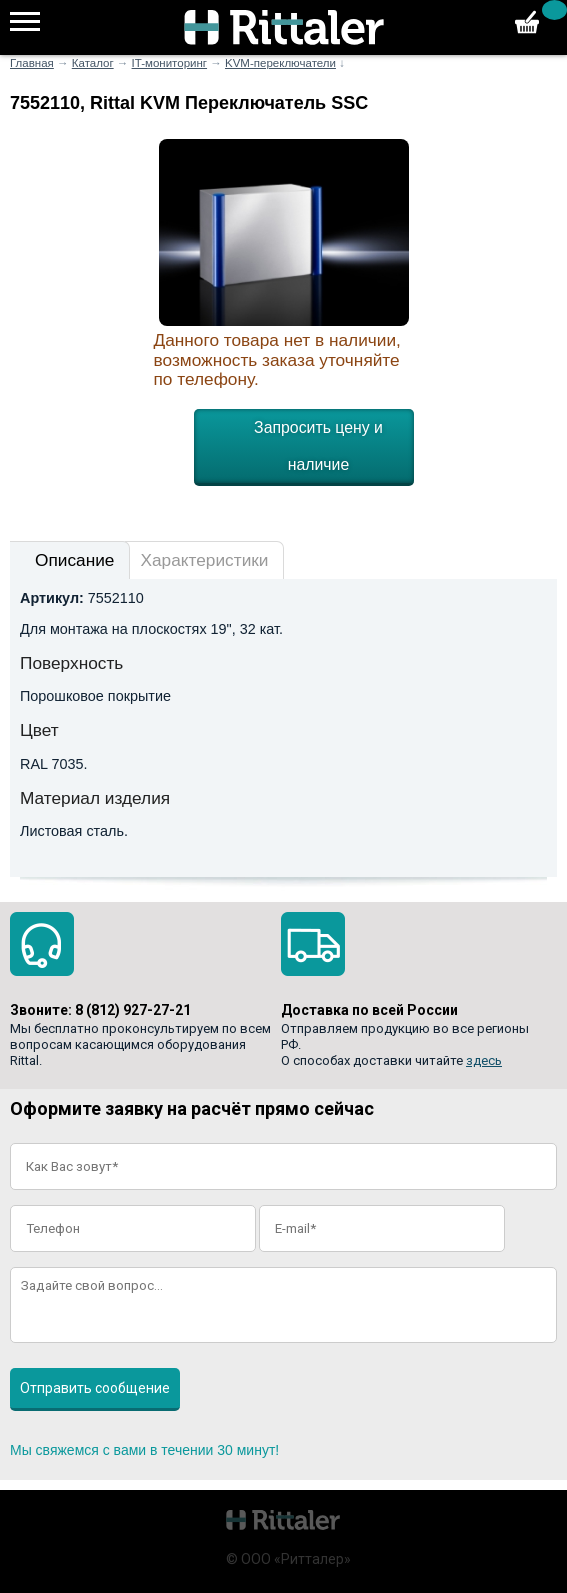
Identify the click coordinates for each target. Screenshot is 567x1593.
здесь (484, 1060)
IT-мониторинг (170, 63)
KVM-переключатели (280, 63)
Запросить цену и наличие (318, 446)
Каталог (93, 63)
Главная (32, 63)
